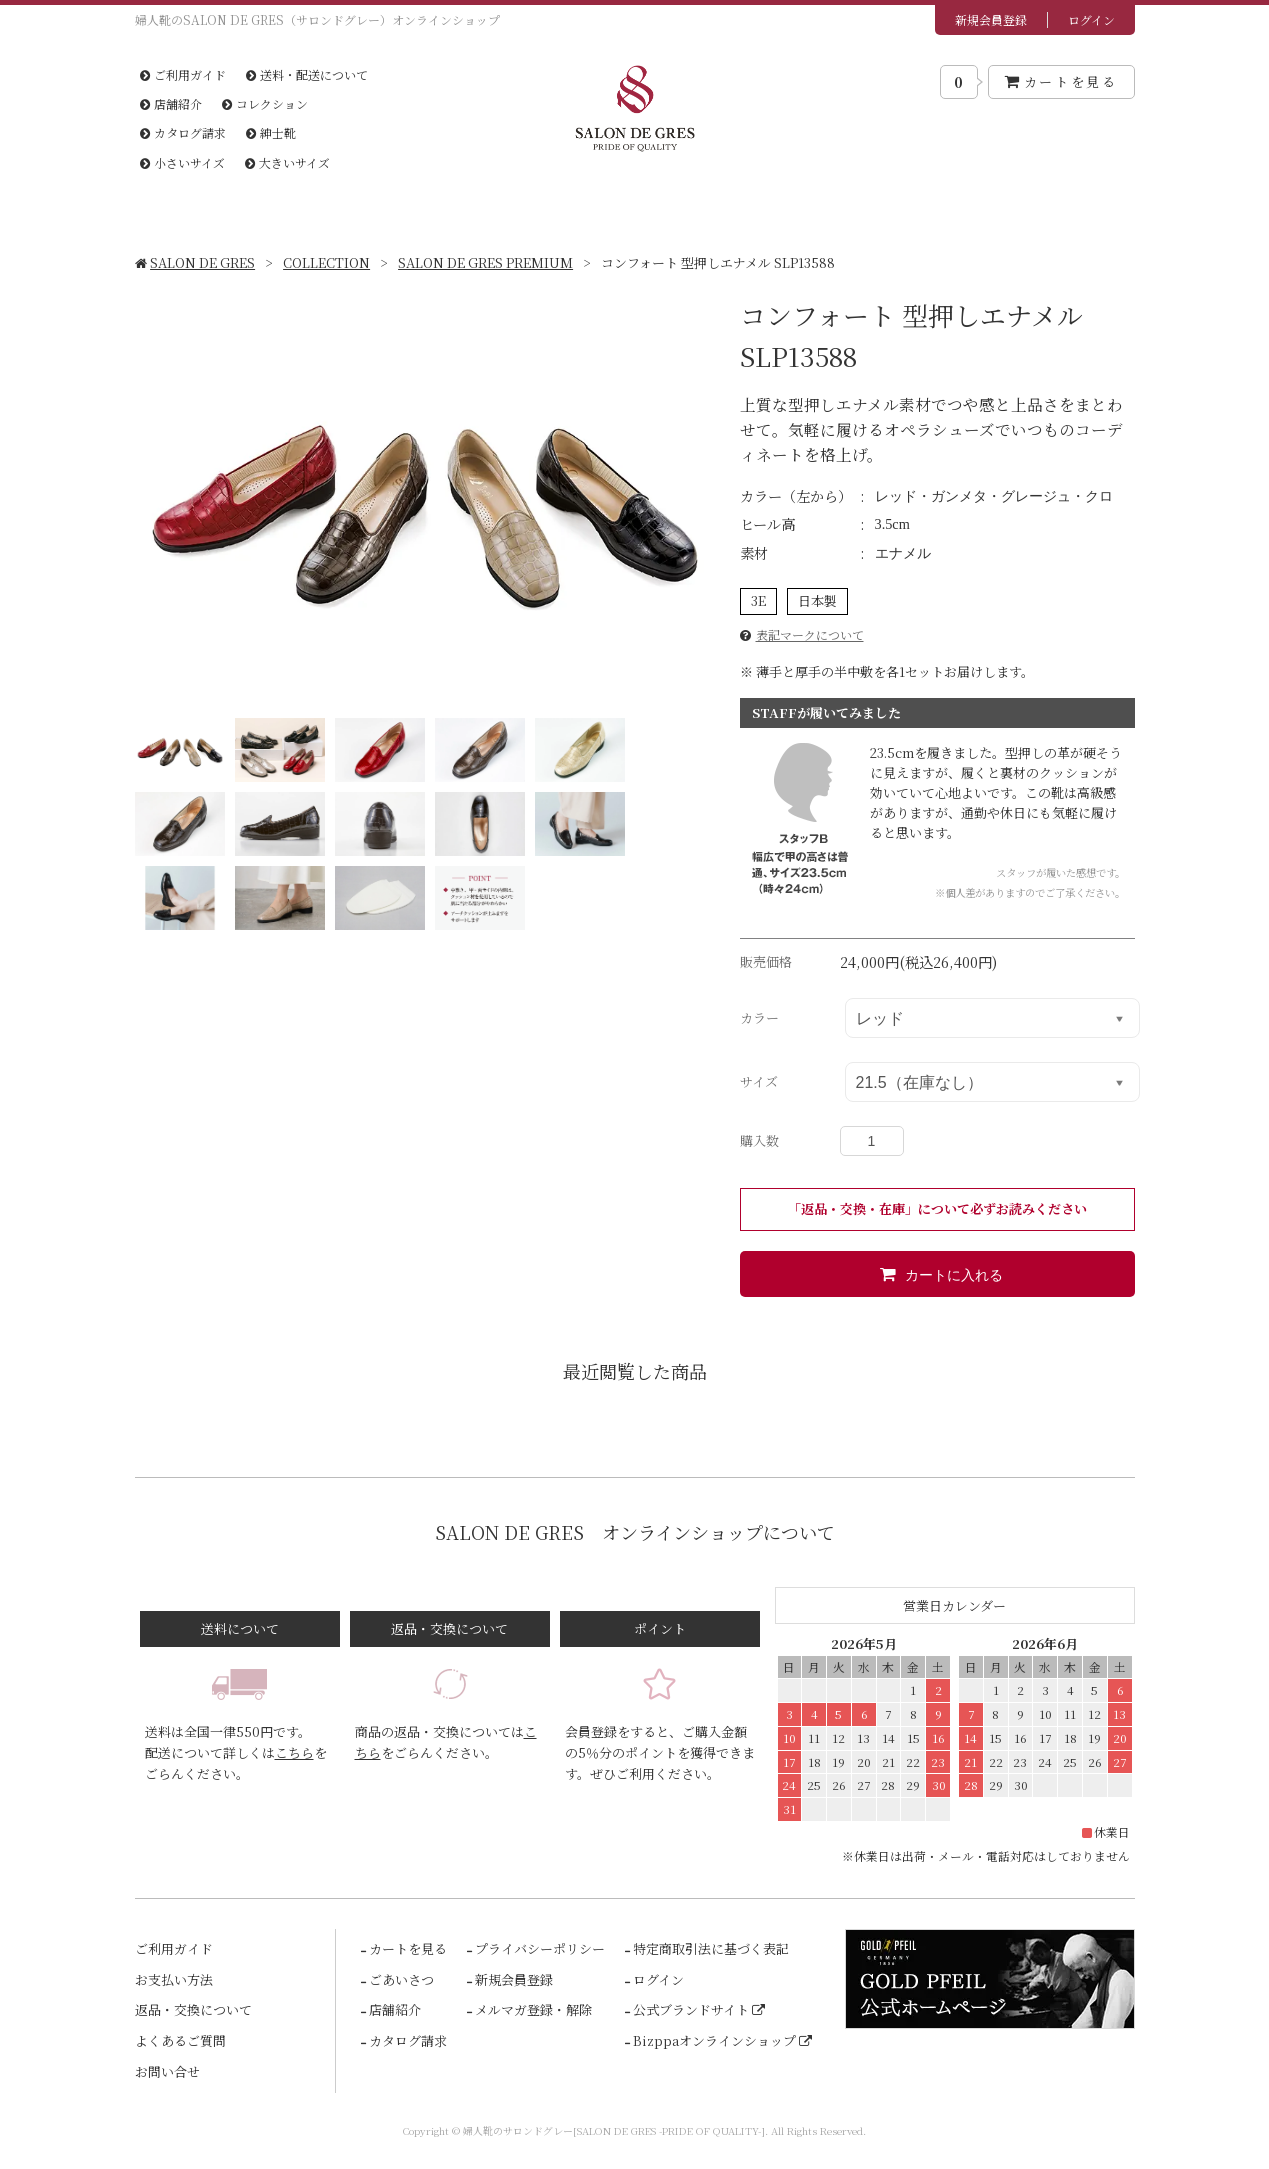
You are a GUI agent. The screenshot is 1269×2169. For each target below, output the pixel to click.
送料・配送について (307, 74)
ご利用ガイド (183, 74)
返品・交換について (193, 2009)
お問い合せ (167, 2071)
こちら (294, 1752)
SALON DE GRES (195, 262)
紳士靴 (271, 132)
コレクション (265, 103)
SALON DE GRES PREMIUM (485, 262)
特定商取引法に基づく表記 (709, 1948)
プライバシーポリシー (538, 1948)
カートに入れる (937, 1274)
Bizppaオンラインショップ (722, 2040)
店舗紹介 (171, 103)
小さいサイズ (182, 162)
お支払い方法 (174, 1979)
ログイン (1091, 20)
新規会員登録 (991, 20)
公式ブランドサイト (699, 2009)
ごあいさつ (400, 1979)
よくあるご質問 (180, 2040)
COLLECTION (326, 262)
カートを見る (1061, 81)
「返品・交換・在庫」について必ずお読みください (937, 1208)
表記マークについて (810, 634)
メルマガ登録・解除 (532, 2009)
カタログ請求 (183, 132)
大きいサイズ (287, 162)
